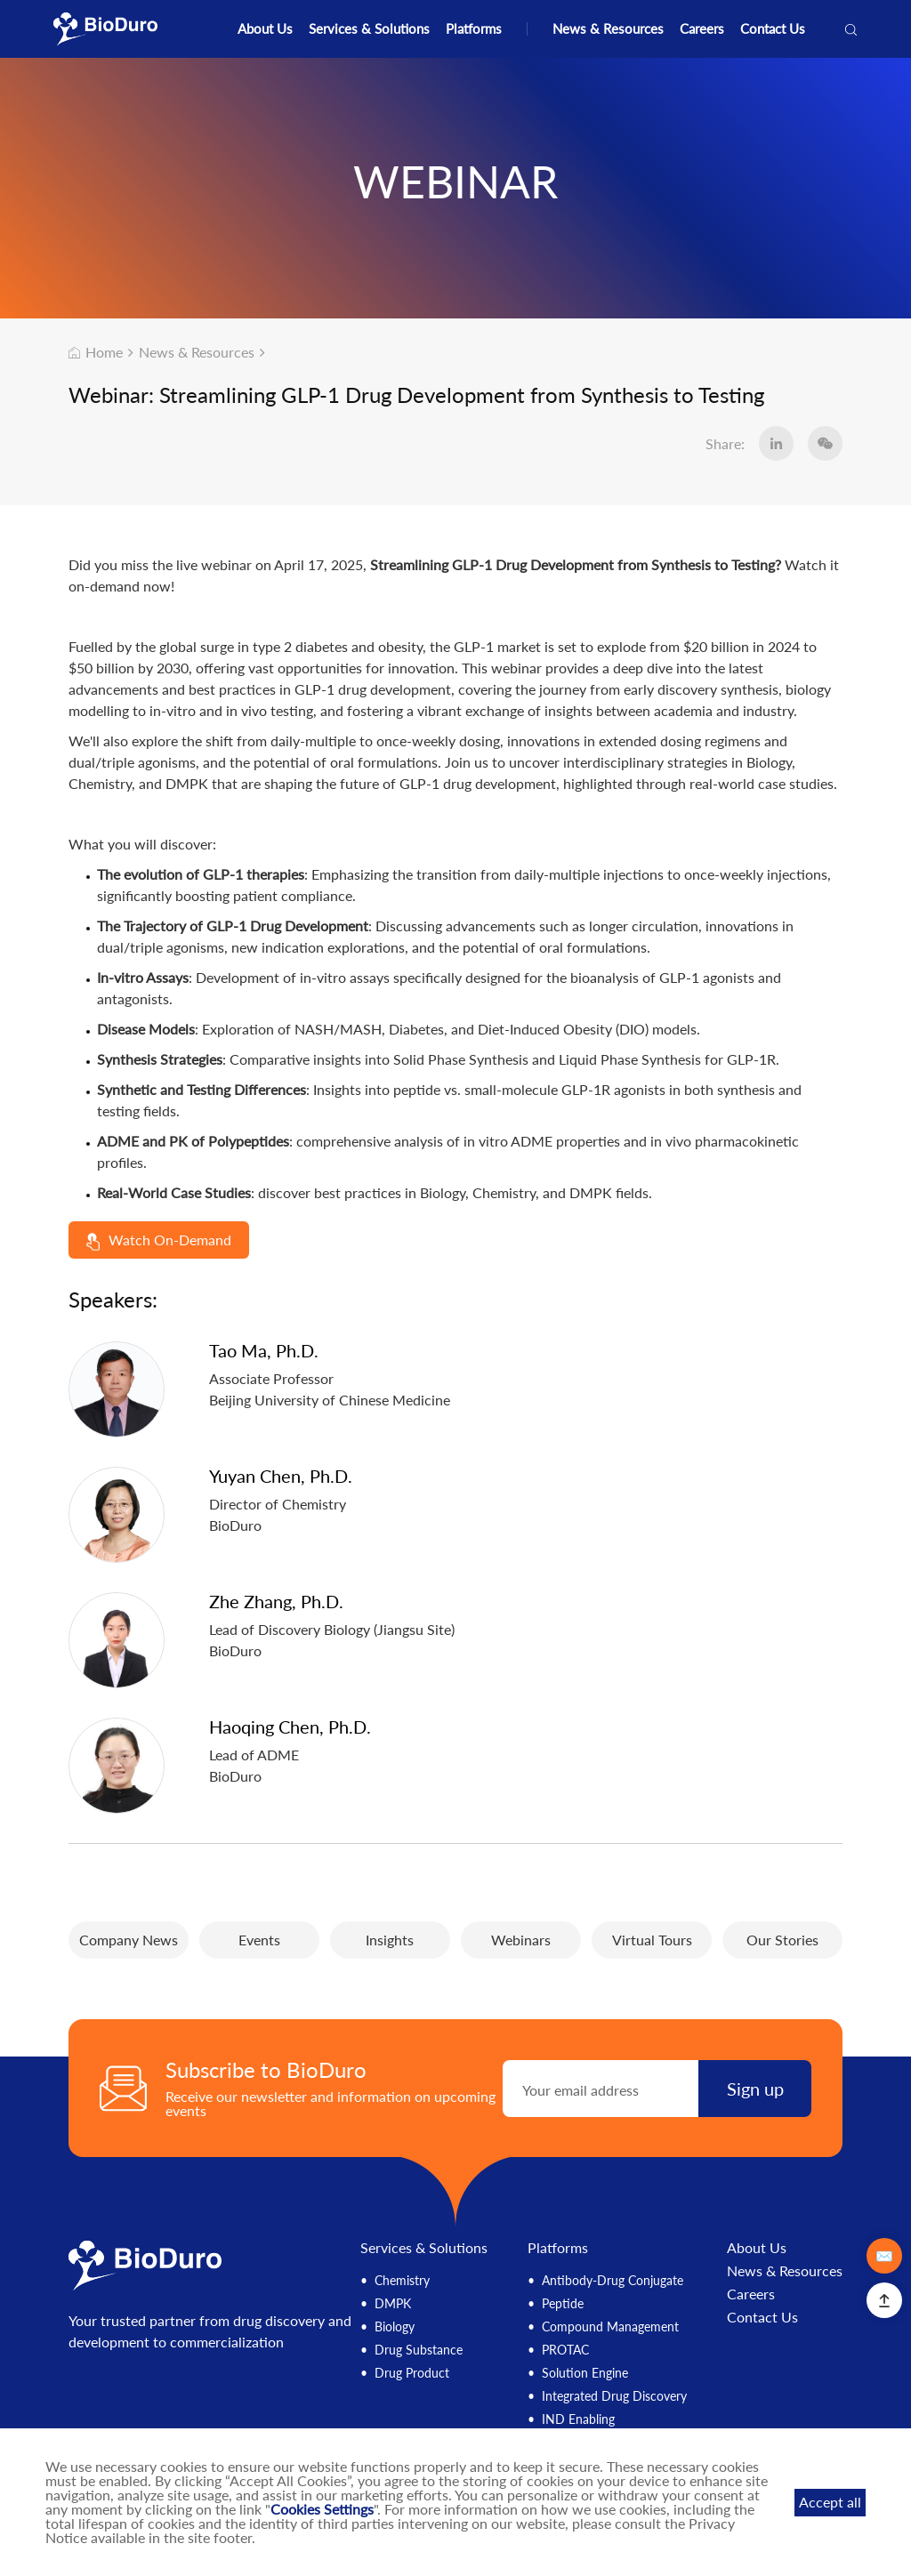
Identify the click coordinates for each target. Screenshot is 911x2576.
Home (96, 352)
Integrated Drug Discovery (614, 2395)
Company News (128, 1939)
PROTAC (565, 2349)
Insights (390, 1939)
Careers (702, 28)
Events (259, 1939)
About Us (265, 28)
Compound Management (610, 2326)
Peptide (563, 2303)
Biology (395, 2326)
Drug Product (412, 2372)
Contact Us (772, 28)
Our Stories (782, 1939)
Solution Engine (585, 2372)
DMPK (393, 2303)
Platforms (474, 28)
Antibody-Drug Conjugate (612, 2280)
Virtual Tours (652, 1939)
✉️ (884, 2255)
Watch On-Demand (158, 1241)
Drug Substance (419, 2349)
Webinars (521, 1939)
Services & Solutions (369, 28)
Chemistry (402, 2280)
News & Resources (608, 28)
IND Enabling (578, 2419)
